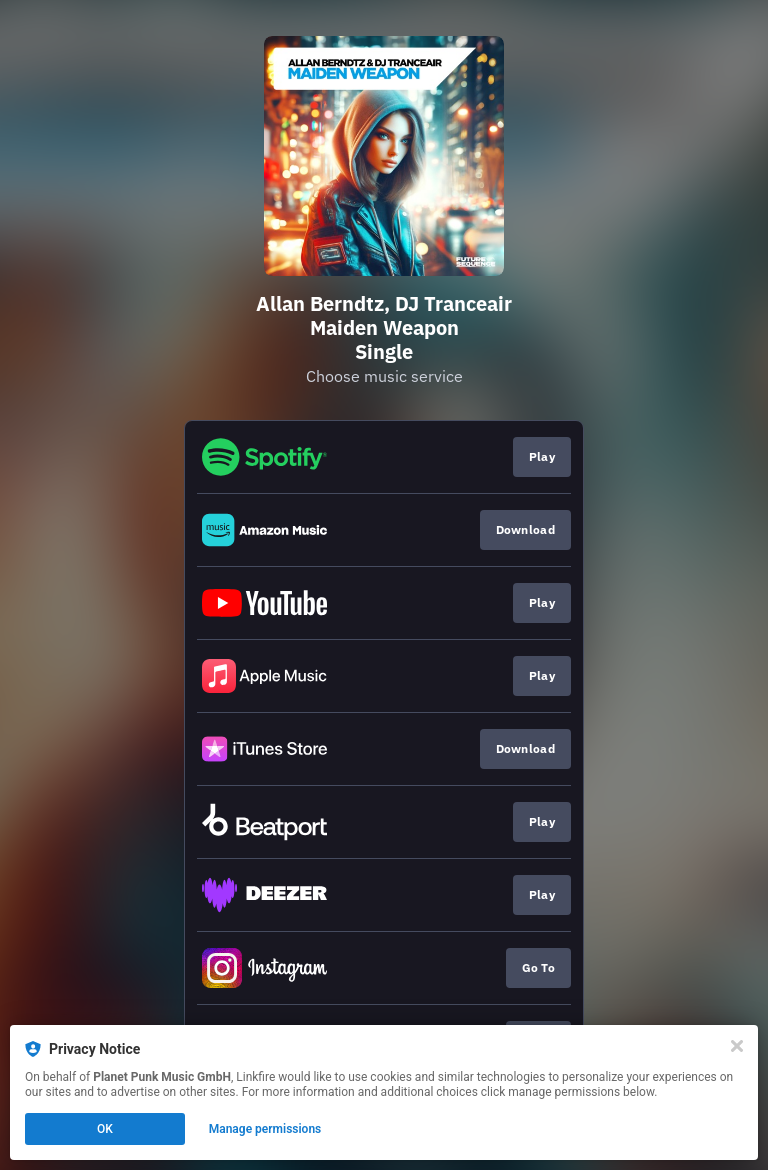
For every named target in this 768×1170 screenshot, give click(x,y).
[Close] (737, 1046)
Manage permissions (265, 1129)
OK (105, 1129)
